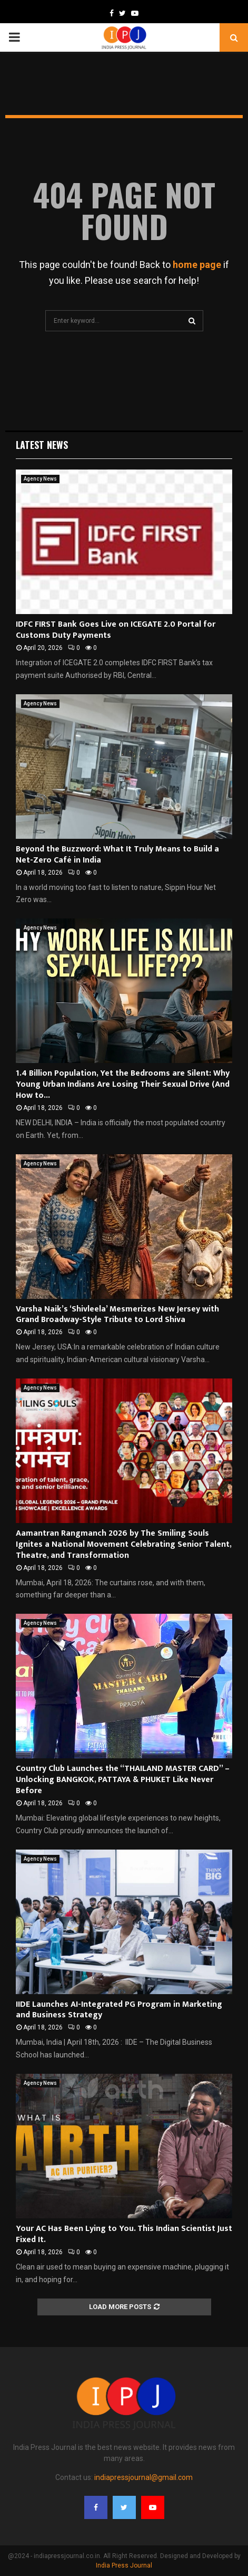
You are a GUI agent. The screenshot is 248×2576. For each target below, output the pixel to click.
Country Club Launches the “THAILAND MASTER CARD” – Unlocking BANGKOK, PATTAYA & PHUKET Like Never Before (123, 1779)
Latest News (42, 445)
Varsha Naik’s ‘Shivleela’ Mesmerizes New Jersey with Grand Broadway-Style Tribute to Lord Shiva (117, 1314)
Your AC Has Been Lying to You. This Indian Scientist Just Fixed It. (124, 2234)
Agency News (40, 479)
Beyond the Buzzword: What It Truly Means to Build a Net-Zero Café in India (117, 854)
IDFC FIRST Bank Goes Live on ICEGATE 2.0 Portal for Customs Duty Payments (115, 630)
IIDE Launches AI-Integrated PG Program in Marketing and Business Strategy (119, 2010)
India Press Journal (124, 2565)
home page (197, 264)
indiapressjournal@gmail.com (143, 2477)
